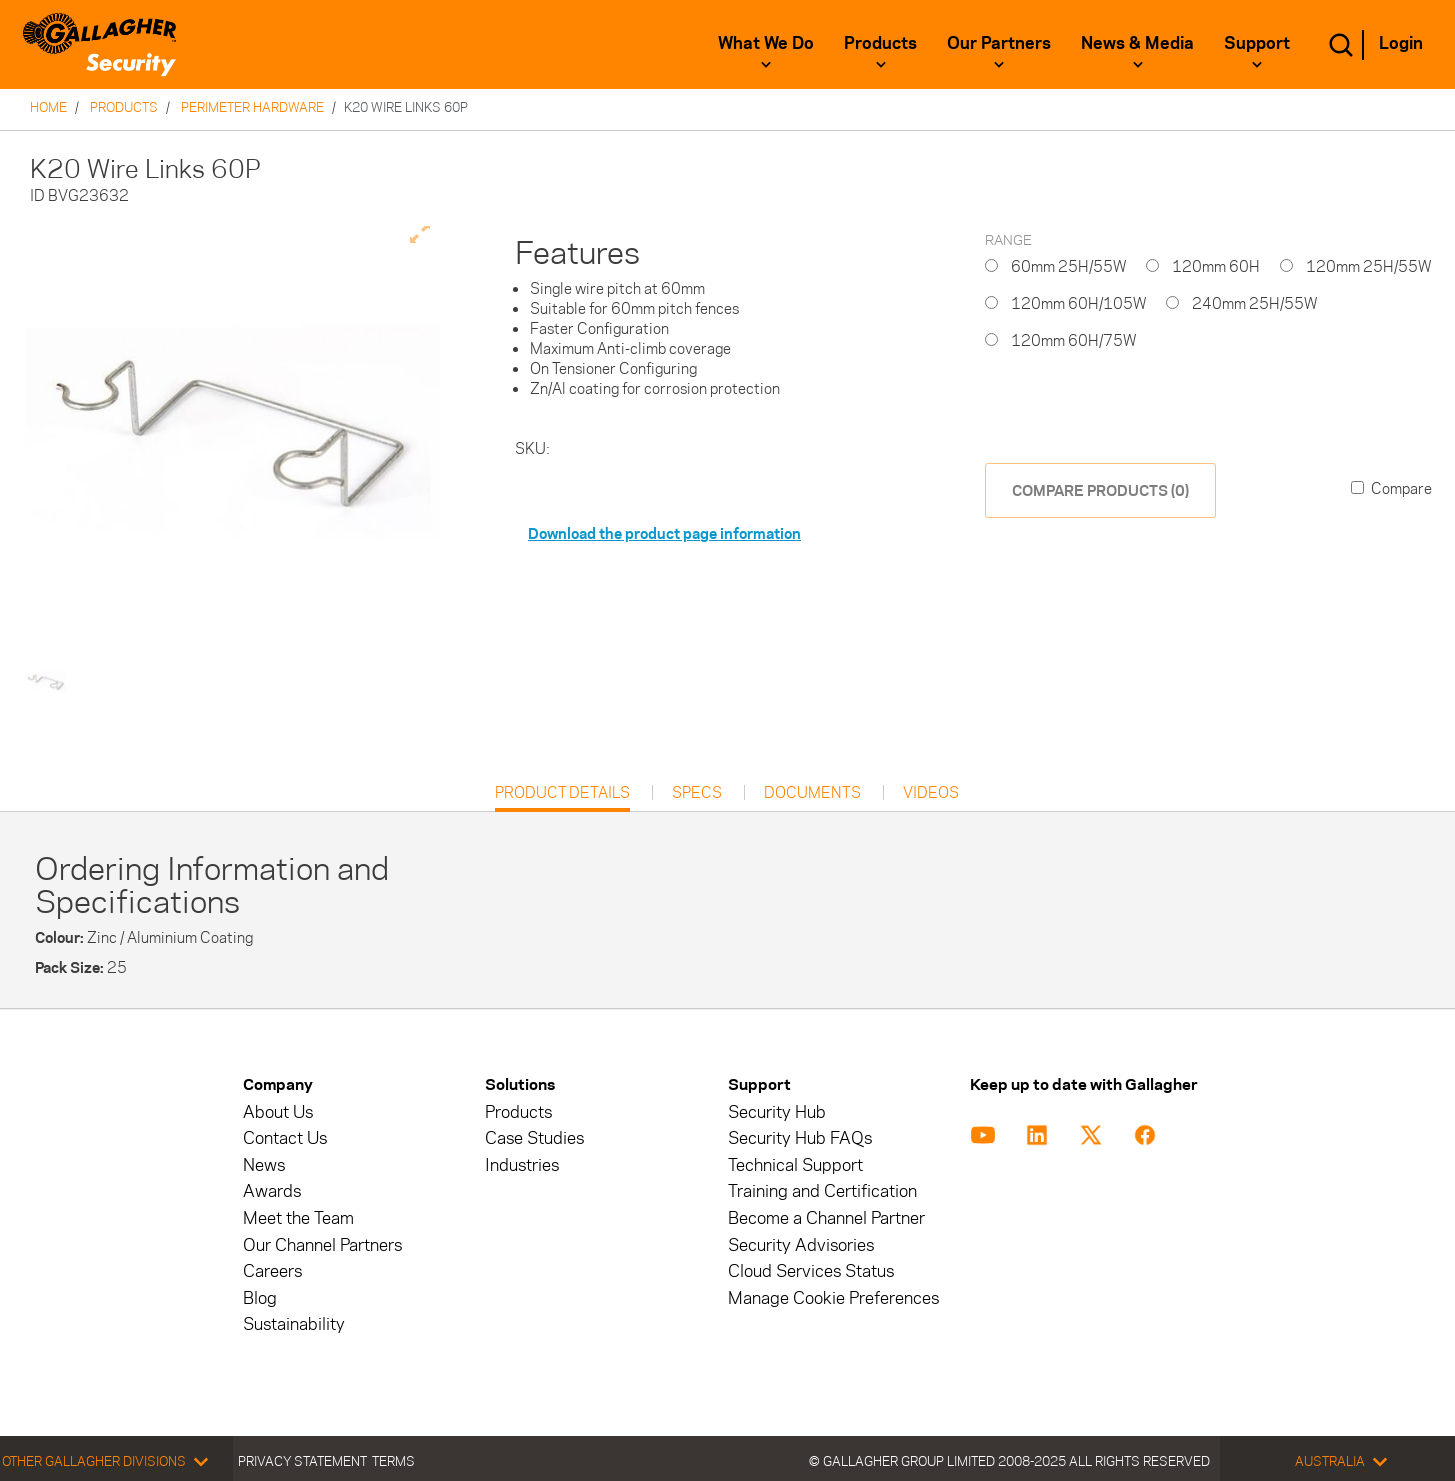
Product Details (562, 797)
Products (880, 43)
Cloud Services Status (811, 1271)
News (264, 1165)
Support (1257, 43)
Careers (272, 1271)
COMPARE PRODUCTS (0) (1100, 490)
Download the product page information (664, 533)
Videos (931, 793)
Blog (260, 1298)
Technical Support (795, 1165)
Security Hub (777, 1112)
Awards (272, 1191)
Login (1401, 43)
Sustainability (294, 1324)
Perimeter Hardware (252, 107)
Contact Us (285, 1138)
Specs (697, 793)
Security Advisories (801, 1245)
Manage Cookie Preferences (833, 1298)
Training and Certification (822, 1191)
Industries (522, 1165)
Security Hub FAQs (800, 1138)
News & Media (1137, 43)
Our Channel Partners (322, 1245)
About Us (278, 1112)
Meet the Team (298, 1218)
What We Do (766, 43)
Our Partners (999, 43)
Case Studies (534, 1138)
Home (48, 107)
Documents (812, 793)
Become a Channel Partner (826, 1218)
